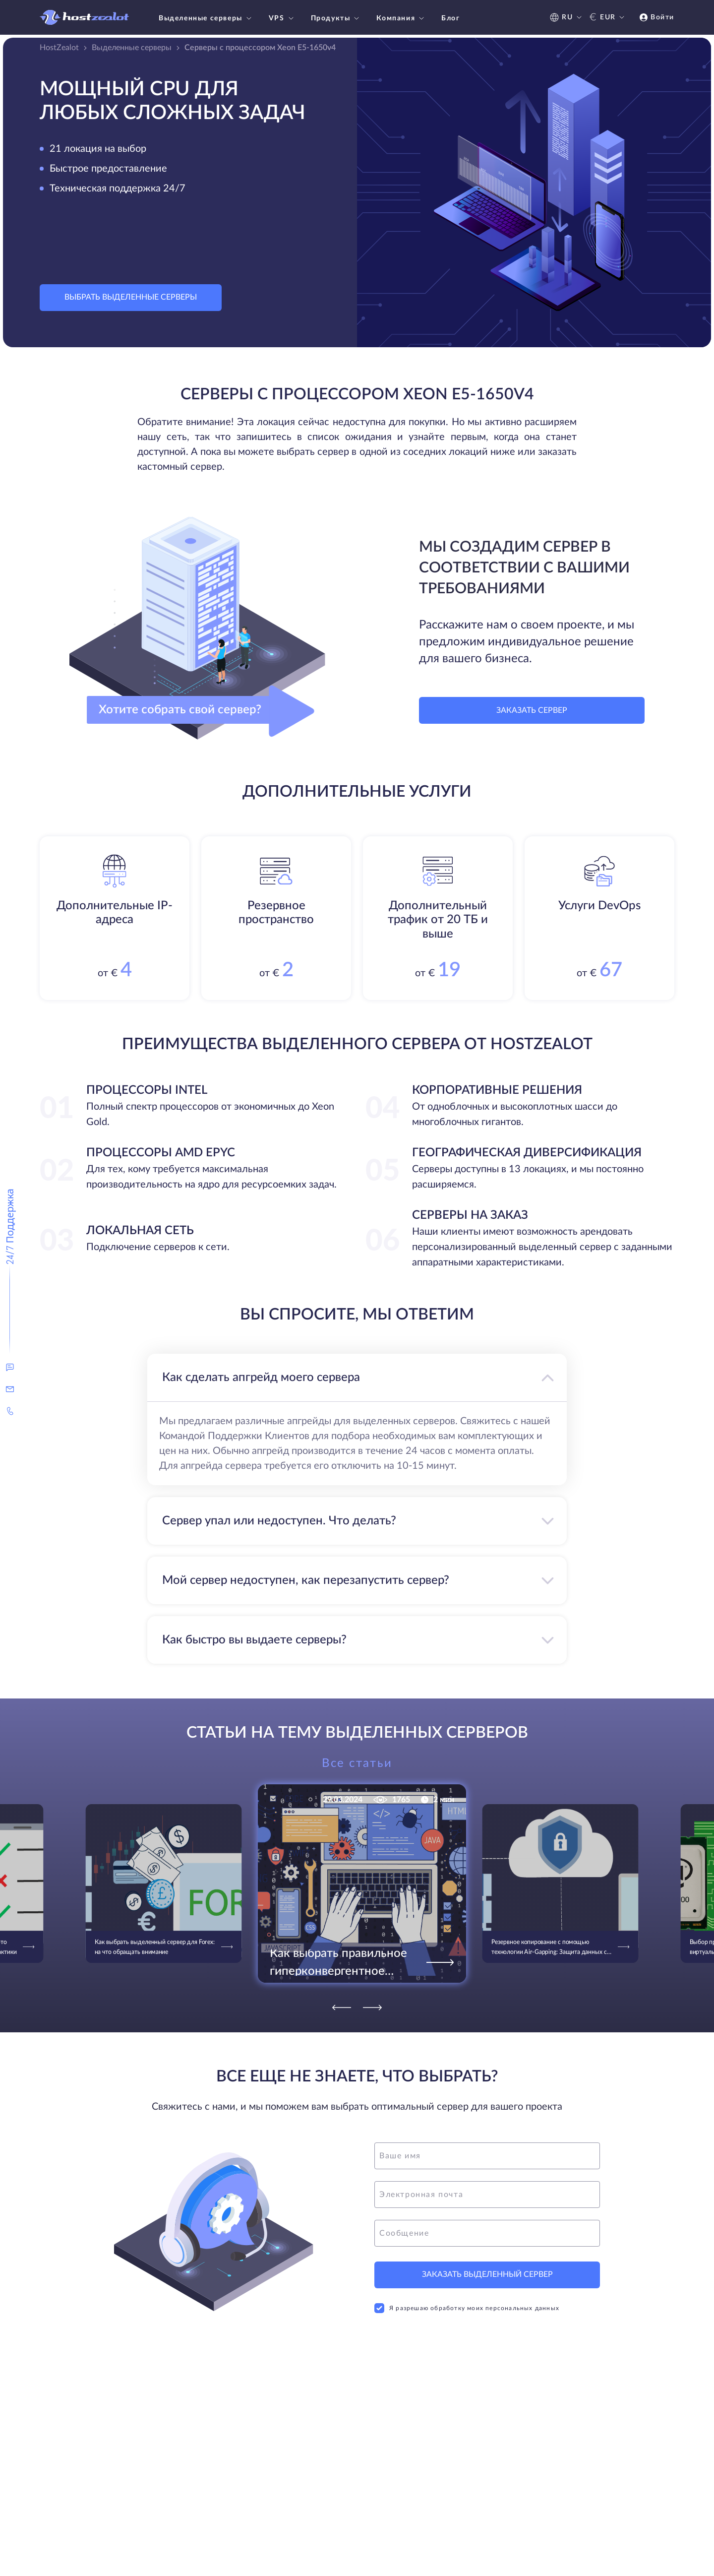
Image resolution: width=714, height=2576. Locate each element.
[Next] (372, 2007)
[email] (487, 2194)
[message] (487, 2233)
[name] (487, 2155)
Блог (450, 18)
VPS (282, 18)
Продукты (336, 18)
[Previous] (341, 2007)
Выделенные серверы (206, 18)
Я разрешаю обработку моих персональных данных (466, 2308)
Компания (401, 18)
